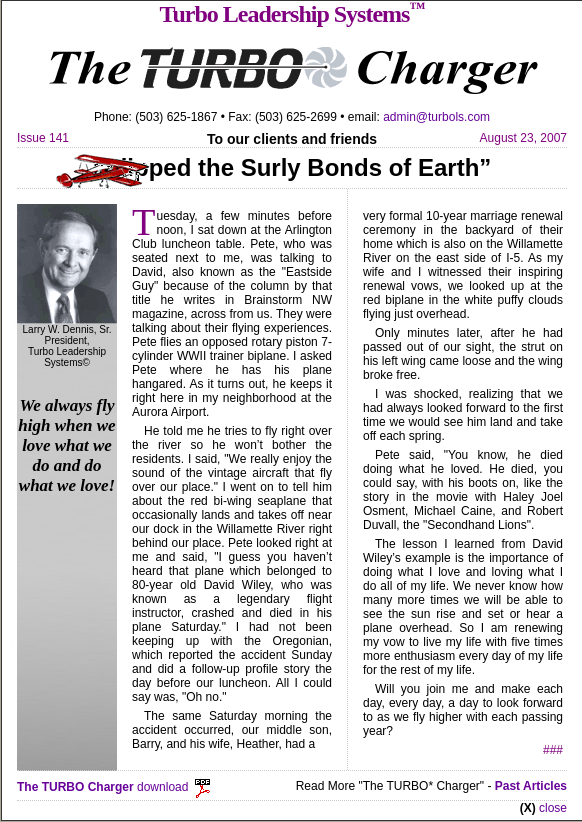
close (553, 808)
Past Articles (531, 786)
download (115, 787)
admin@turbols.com (436, 117)
